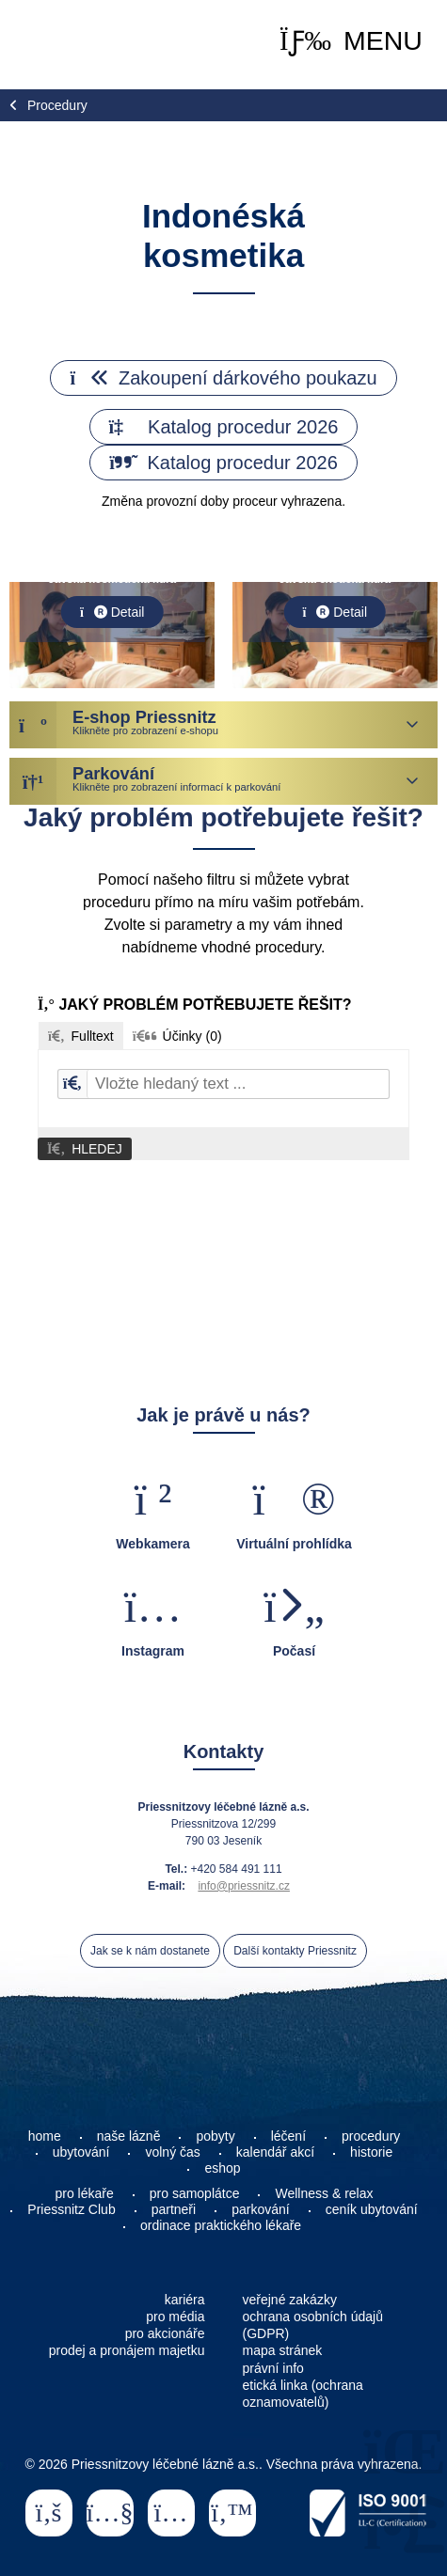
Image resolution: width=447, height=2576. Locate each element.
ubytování (81, 2152)
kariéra (185, 2299)
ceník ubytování (372, 2209)
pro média (175, 2316)
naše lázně (129, 2136)
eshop (222, 2167)
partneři (174, 2209)
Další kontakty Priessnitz (295, 1950)
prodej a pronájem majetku (127, 2350)
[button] (351, 41)
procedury (371, 2136)
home (44, 2136)
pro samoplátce (195, 2193)
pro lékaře (85, 2193)
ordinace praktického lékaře (222, 2225)
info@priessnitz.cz (244, 1886)
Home (71, 44)
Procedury (57, 105)
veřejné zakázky (290, 2299)
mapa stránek (283, 2350)
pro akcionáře (165, 2333)
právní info (273, 2368)
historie (371, 2152)
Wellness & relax (324, 2193)
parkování (260, 2209)
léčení (288, 2136)
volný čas (172, 2152)
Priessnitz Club (71, 2209)
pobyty (215, 2136)
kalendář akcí (275, 2152)
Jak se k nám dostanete (150, 1950)
